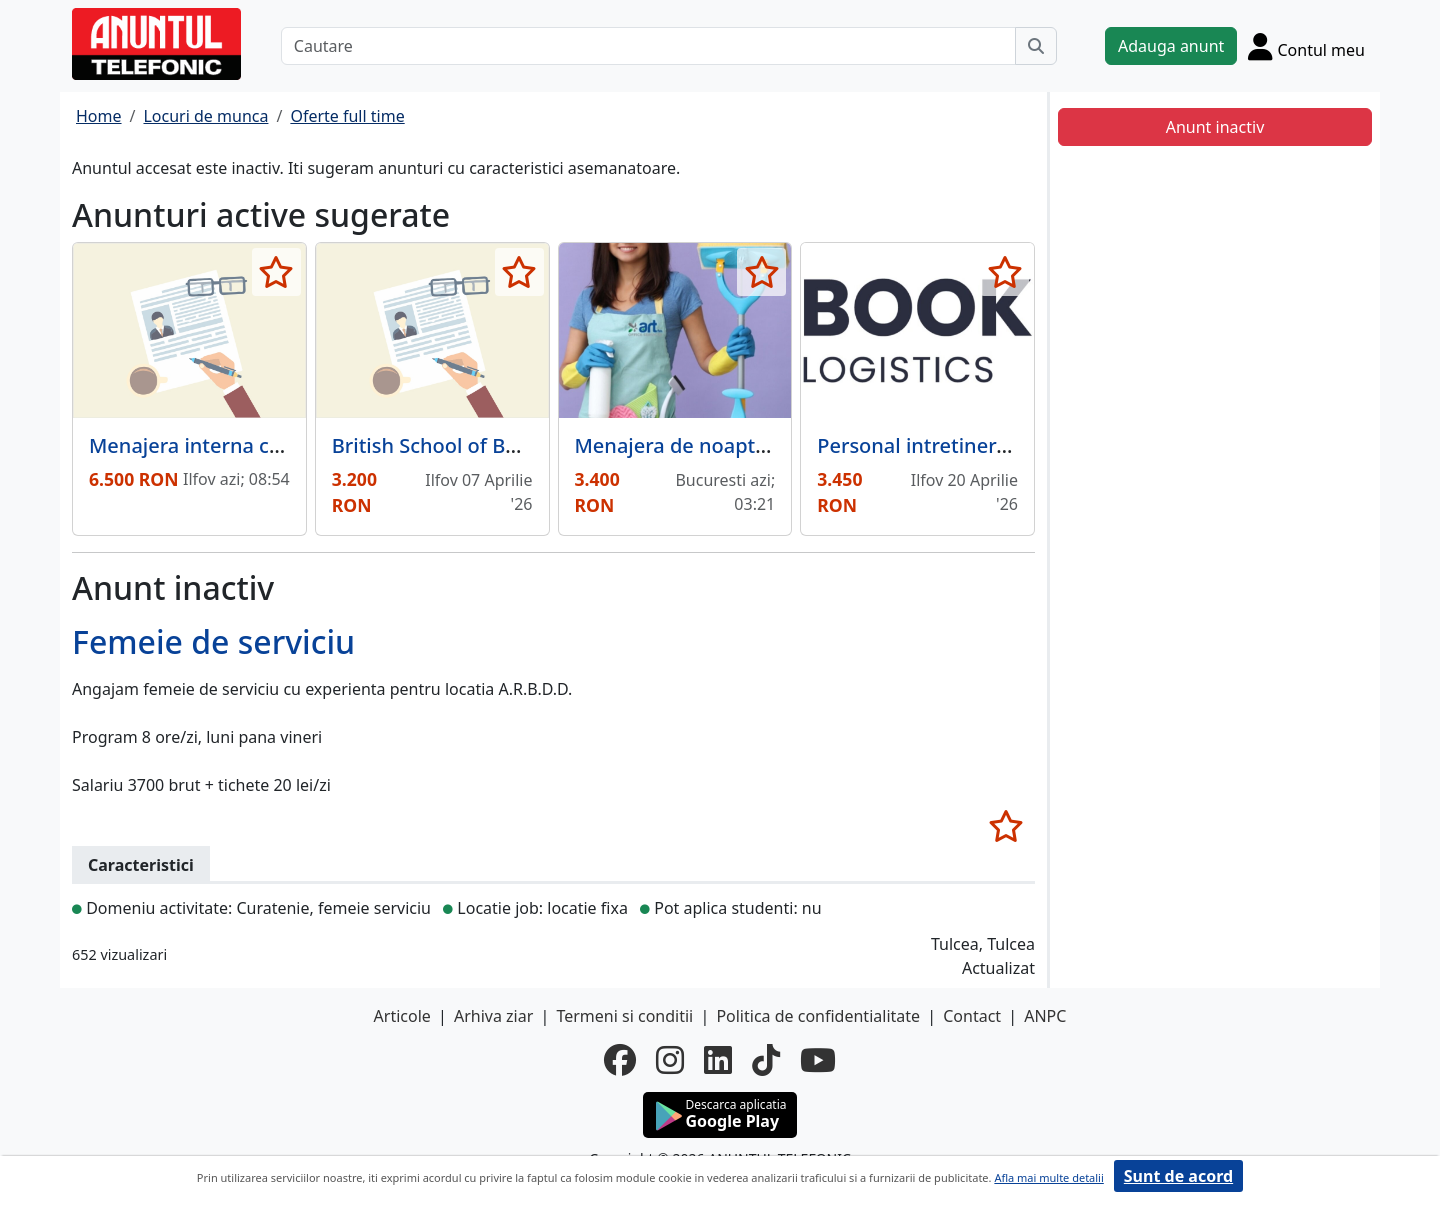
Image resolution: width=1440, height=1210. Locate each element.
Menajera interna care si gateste (243, 445)
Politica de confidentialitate (818, 1016)
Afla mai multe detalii (1048, 1177)
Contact (972, 1016)
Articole (402, 1016)
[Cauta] (1036, 46)
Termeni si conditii (624, 1016)
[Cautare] (648, 46)
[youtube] (818, 1060)
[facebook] (620, 1060)
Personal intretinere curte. (942, 445)
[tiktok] (766, 1060)
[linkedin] (718, 1060)
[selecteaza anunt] (276, 272)
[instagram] (670, 1060)
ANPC (1045, 1016)
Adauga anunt (1171, 46)
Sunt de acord (1178, 1176)
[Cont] (1306, 46)
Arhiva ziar (493, 1016)
